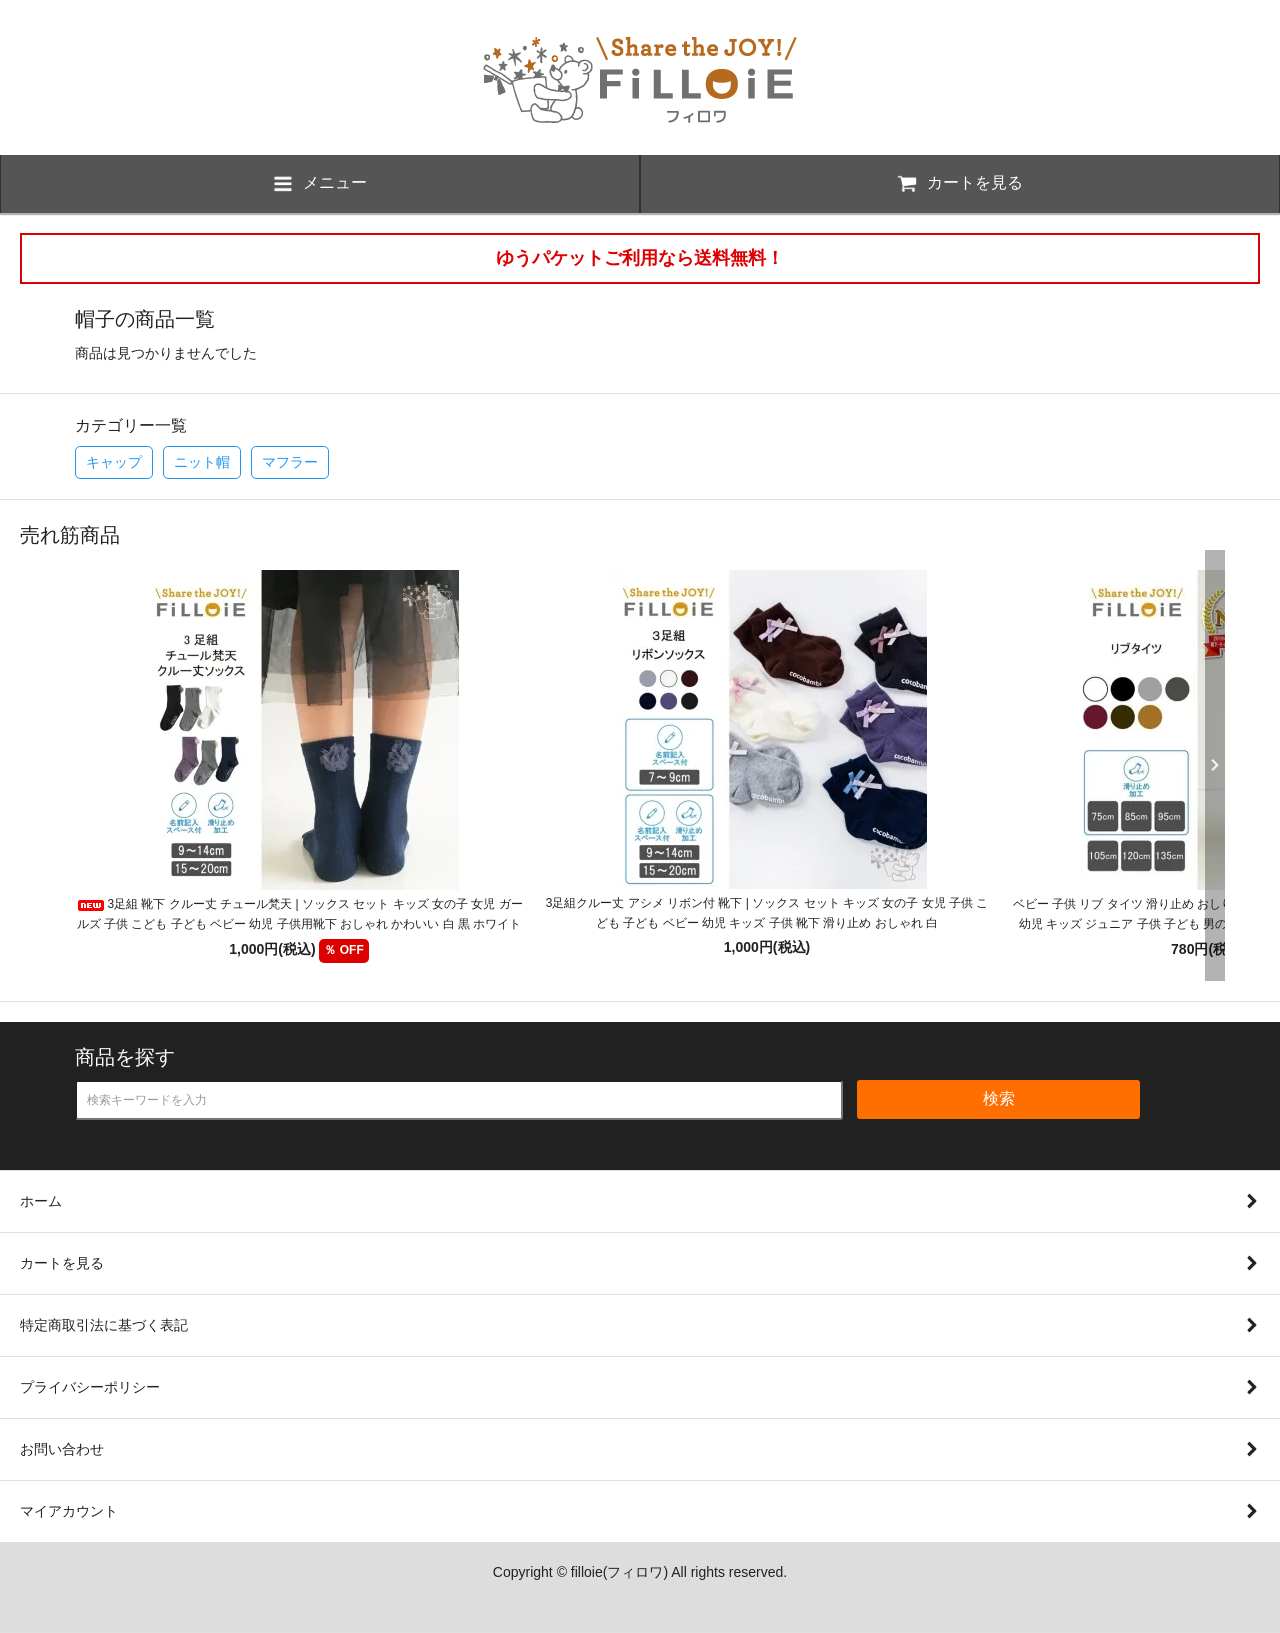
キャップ (114, 462)
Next (1210, 765)
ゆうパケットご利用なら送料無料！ (640, 258)
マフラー (290, 462)
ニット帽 (202, 462)
